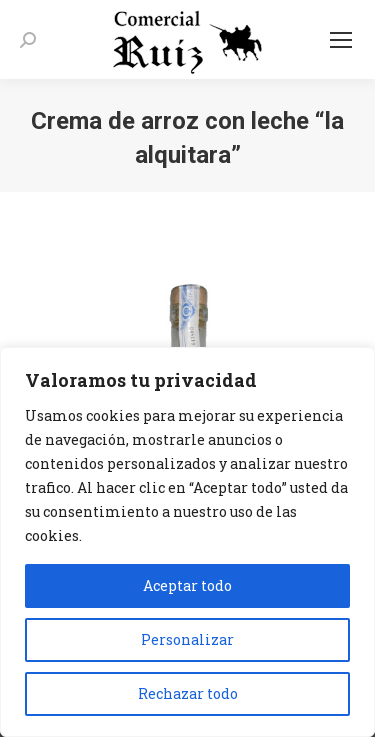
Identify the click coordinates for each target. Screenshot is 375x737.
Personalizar (187, 639)
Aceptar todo (187, 585)
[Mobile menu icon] (341, 40)
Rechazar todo (188, 693)
